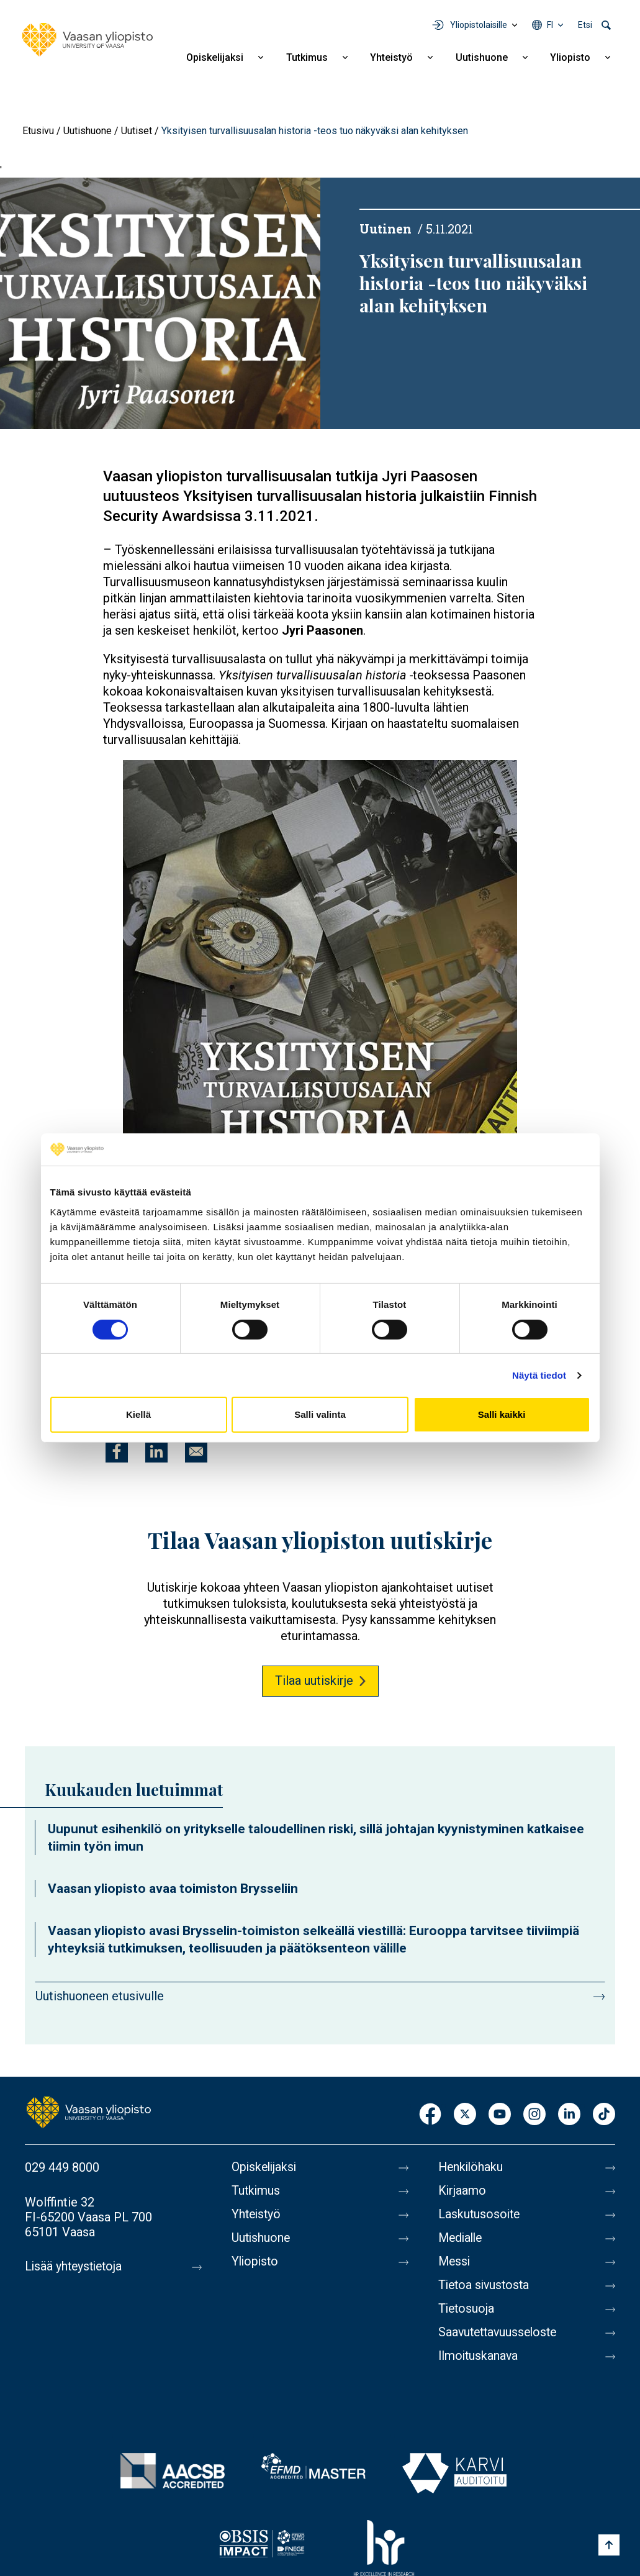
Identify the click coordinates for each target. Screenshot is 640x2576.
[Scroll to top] (609, 2545)
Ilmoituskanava (479, 2356)
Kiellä (138, 1414)
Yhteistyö (391, 57)
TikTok (604, 2115)
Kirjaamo (462, 2191)
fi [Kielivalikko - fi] (550, 25)
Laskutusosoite (480, 2214)
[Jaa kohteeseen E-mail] (196, 1451)
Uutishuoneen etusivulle (99, 1996)
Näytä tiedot (539, 1375)
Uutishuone (482, 57)
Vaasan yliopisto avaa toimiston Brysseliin (173, 1888)
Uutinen (385, 228)
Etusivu (38, 131)
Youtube (500, 2115)
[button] (320, 1039)
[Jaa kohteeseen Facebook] (117, 1451)
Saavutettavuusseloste (500, 2332)
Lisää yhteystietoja (75, 2266)
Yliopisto (570, 57)
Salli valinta (320, 1414)
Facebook (430, 2115)
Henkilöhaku (471, 2167)
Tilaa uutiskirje (314, 1680)
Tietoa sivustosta (485, 2285)
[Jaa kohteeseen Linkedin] (156, 1451)
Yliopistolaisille (478, 25)
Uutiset (136, 131)
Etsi (585, 25)
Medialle (461, 2238)
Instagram (534, 2115)
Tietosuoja (467, 2309)
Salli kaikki (502, 1414)
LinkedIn (569, 2115)
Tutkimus (307, 57)
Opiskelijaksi (214, 57)
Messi (455, 2261)
